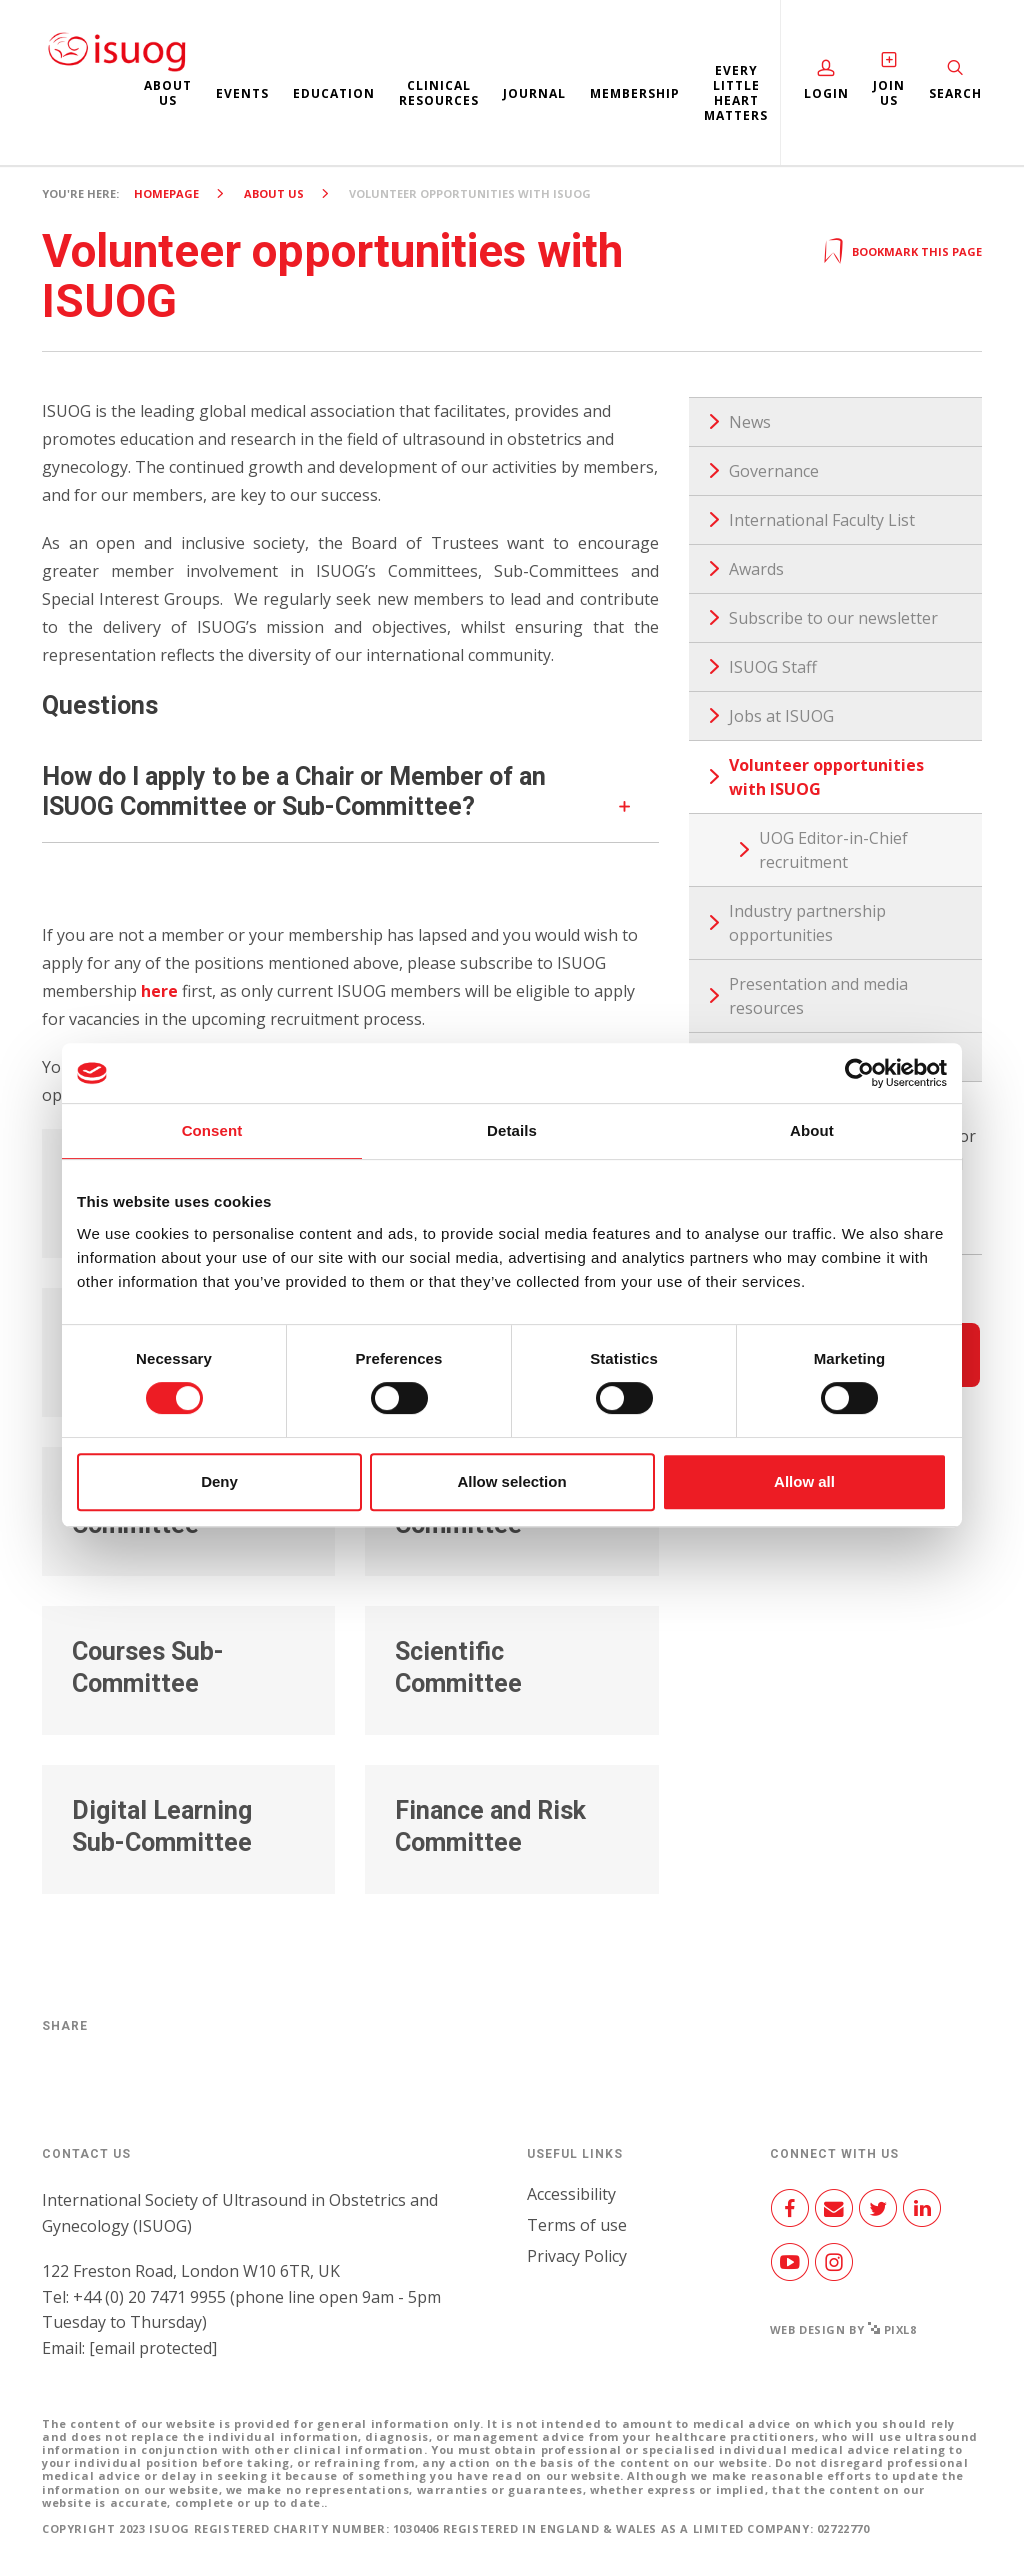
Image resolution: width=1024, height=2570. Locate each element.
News (750, 422)
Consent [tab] (212, 1130)
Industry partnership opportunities (807, 923)
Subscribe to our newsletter (833, 618)
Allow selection (511, 1481)
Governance (774, 471)
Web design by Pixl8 (843, 2329)
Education (334, 93)
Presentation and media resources (818, 996)
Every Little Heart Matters (736, 93)
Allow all (804, 1481)
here (159, 991)
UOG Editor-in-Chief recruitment (833, 850)
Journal (534, 93)
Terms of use (577, 2225)
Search (955, 93)
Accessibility (571, 2194)
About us (168, 93)
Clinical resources (439, 93)
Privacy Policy (577, 2256)
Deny (219, 1481)
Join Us (889, 93)
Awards (756, 569)
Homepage (166, 193)
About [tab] (812, 1130)
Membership (635, 93)
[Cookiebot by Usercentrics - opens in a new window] (859, 1073)
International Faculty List (822, 520)
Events (242, 93)
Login (826, 93)
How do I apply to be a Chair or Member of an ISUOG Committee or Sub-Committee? (294, 791)
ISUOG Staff (773, 667)
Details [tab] (512, 1130)
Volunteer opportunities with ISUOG (826, 777)
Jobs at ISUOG (781, 716)
